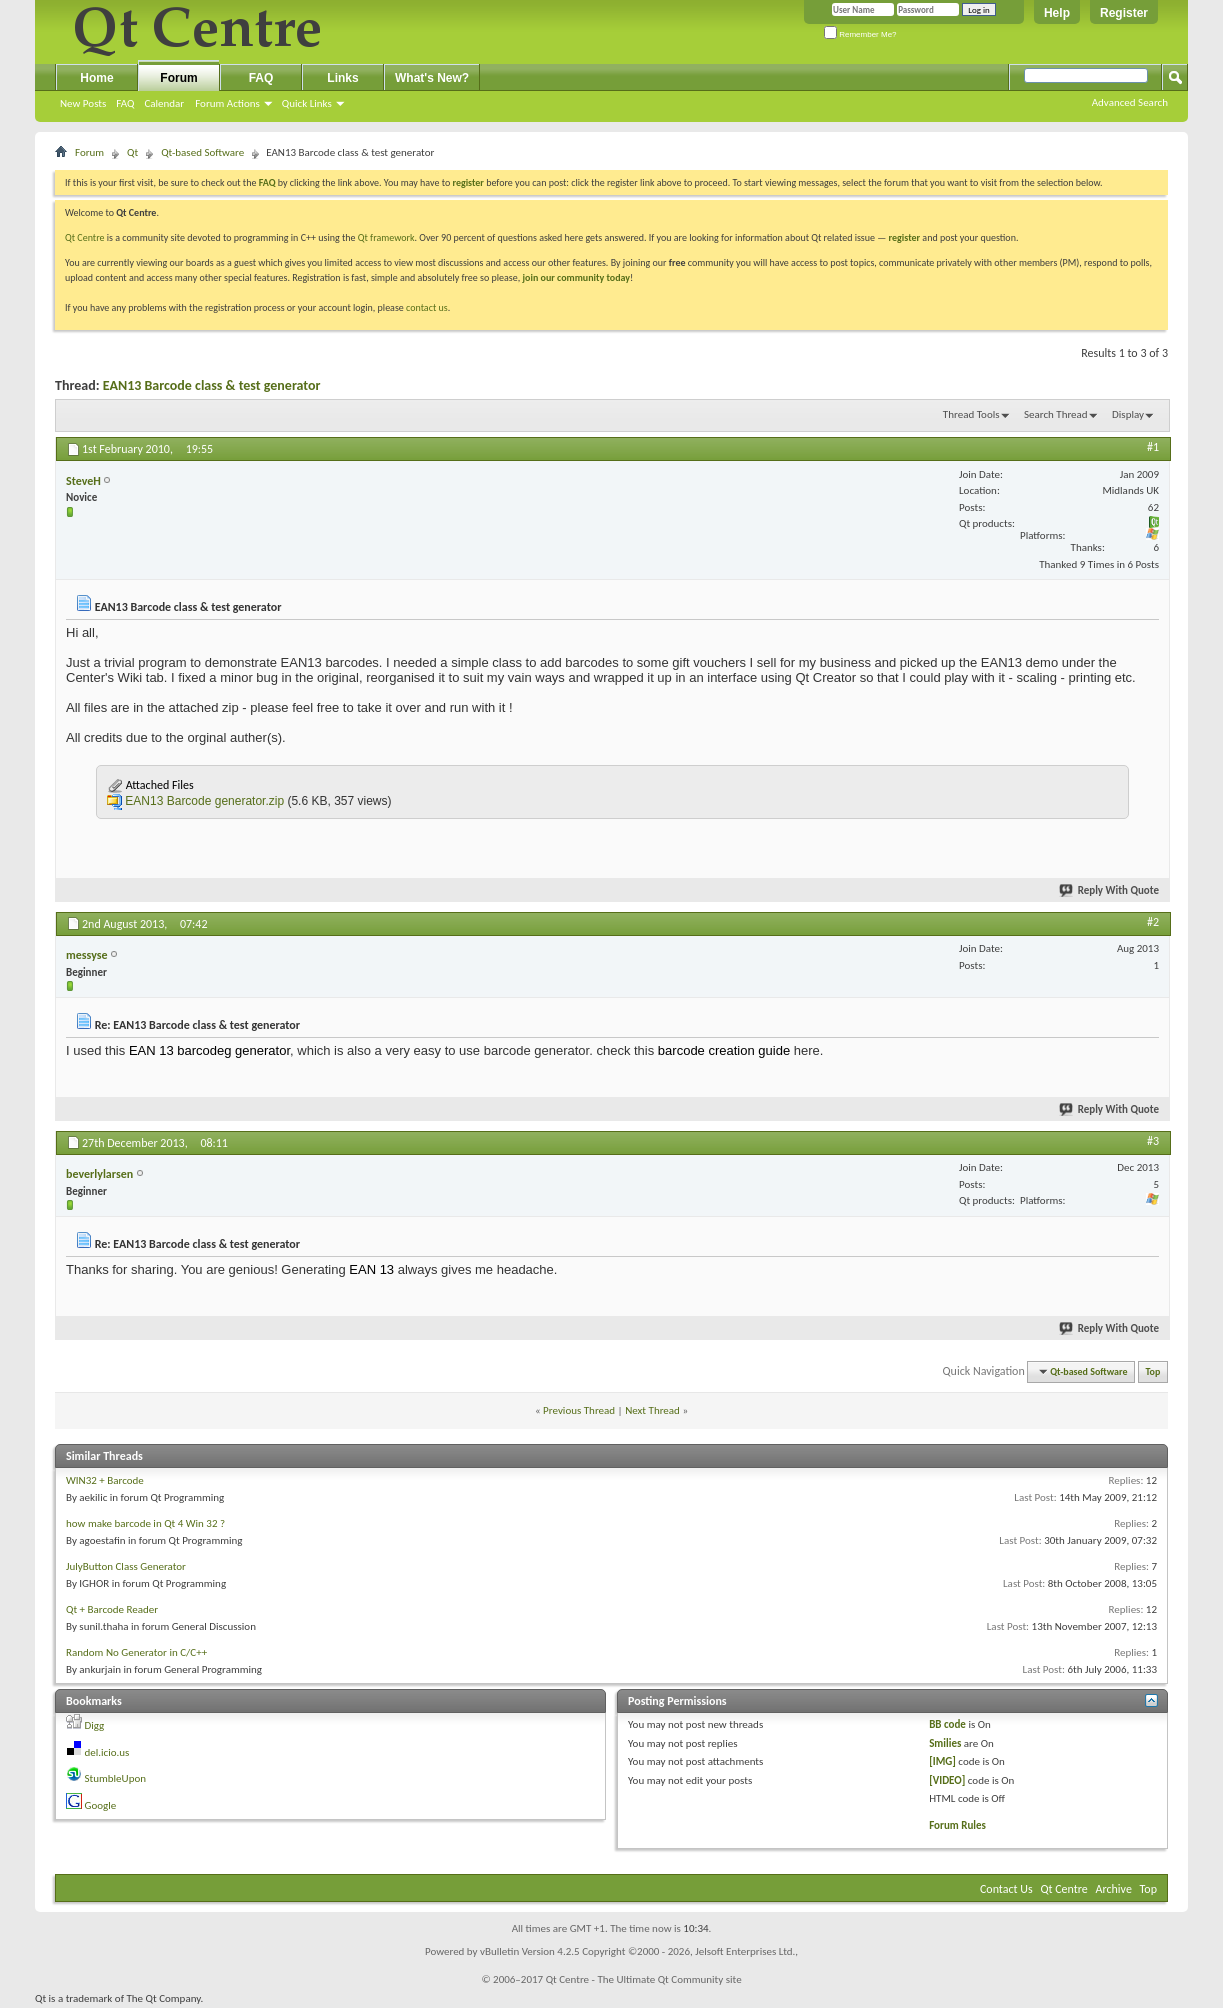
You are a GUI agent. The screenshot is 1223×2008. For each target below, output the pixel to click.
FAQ (125, 103)
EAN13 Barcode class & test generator (212, 385)
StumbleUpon (116, 1778)
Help (1057, 13)
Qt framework (386, 237)
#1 (1153, 447)
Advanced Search (1130, 102)
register (904, 237)
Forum (178, 78)
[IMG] (942, 1761)
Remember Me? (860, 34)
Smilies (945, 1743)
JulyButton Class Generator (126, 1566)
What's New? (432, 78)
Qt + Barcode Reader (112, 1609)
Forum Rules (957, 1825)
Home (96, 78)
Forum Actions (227, 103)
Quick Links (307, 103)
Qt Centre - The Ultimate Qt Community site (644, 1979)
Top (1153, 1371)
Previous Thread (579, 1410)
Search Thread (1056, 414)
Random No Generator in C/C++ (136, 1652)
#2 (1153, 922)
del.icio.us (107, 1752)
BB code (947, 1724)
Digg (95, 1725)
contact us (427, 307)
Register (1124, 13)
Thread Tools (971, 414)
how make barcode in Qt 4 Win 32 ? (145, 1523)
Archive (1114, 1889)
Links (342, 78)
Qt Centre (85, 237)
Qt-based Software (202, 152)
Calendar (164, 103)
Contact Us (1006, 1889)
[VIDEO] (947, 1780)
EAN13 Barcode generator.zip (204, 801)
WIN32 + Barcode (105, 1480)
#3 (1153, 1141)
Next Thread (652, 1410)
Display (1128, 414)
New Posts (83, 103)
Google (101, 1805)
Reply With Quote (1110, 890)
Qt (132, 152)
